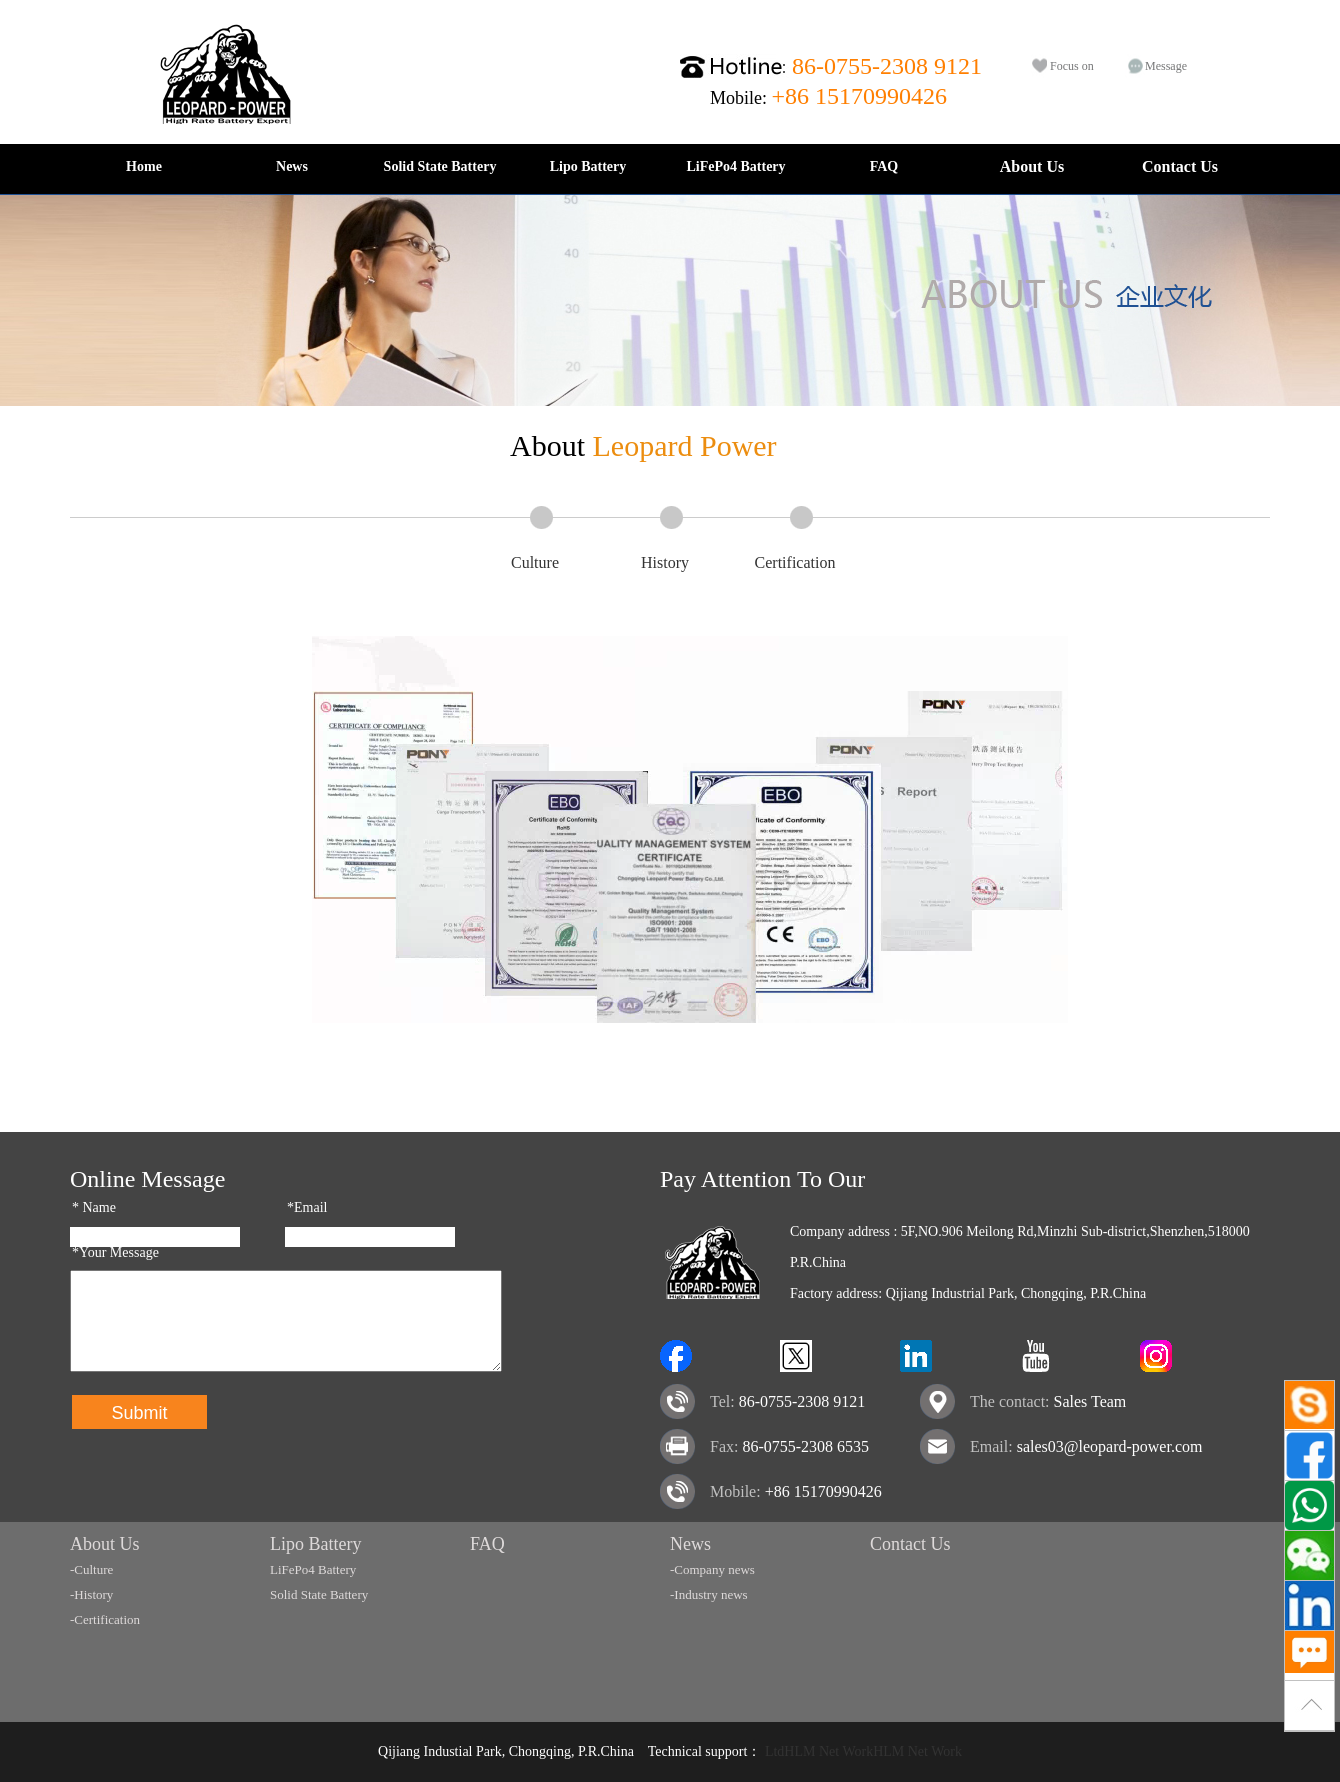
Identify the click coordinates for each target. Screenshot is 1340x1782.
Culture (535, 562)
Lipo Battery (588, 166)
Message (1166, 66)
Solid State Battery (440, 166)
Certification (795, 562)
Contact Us (1180, 166)
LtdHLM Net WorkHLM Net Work (863, 1751)
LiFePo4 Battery (735, 166)
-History (91, 1594)
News (292, 166)
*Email (307, 1207)
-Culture (91, 1569)
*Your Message (115, 1252)
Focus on (1072, 66)
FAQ (884, 166)
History (665, 562)
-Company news (712, 1569)
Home (144, 166)
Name (94, 1207)
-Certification (105, 1619)
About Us (1032, 166)
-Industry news (709, 1594)
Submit (139, 1413)
